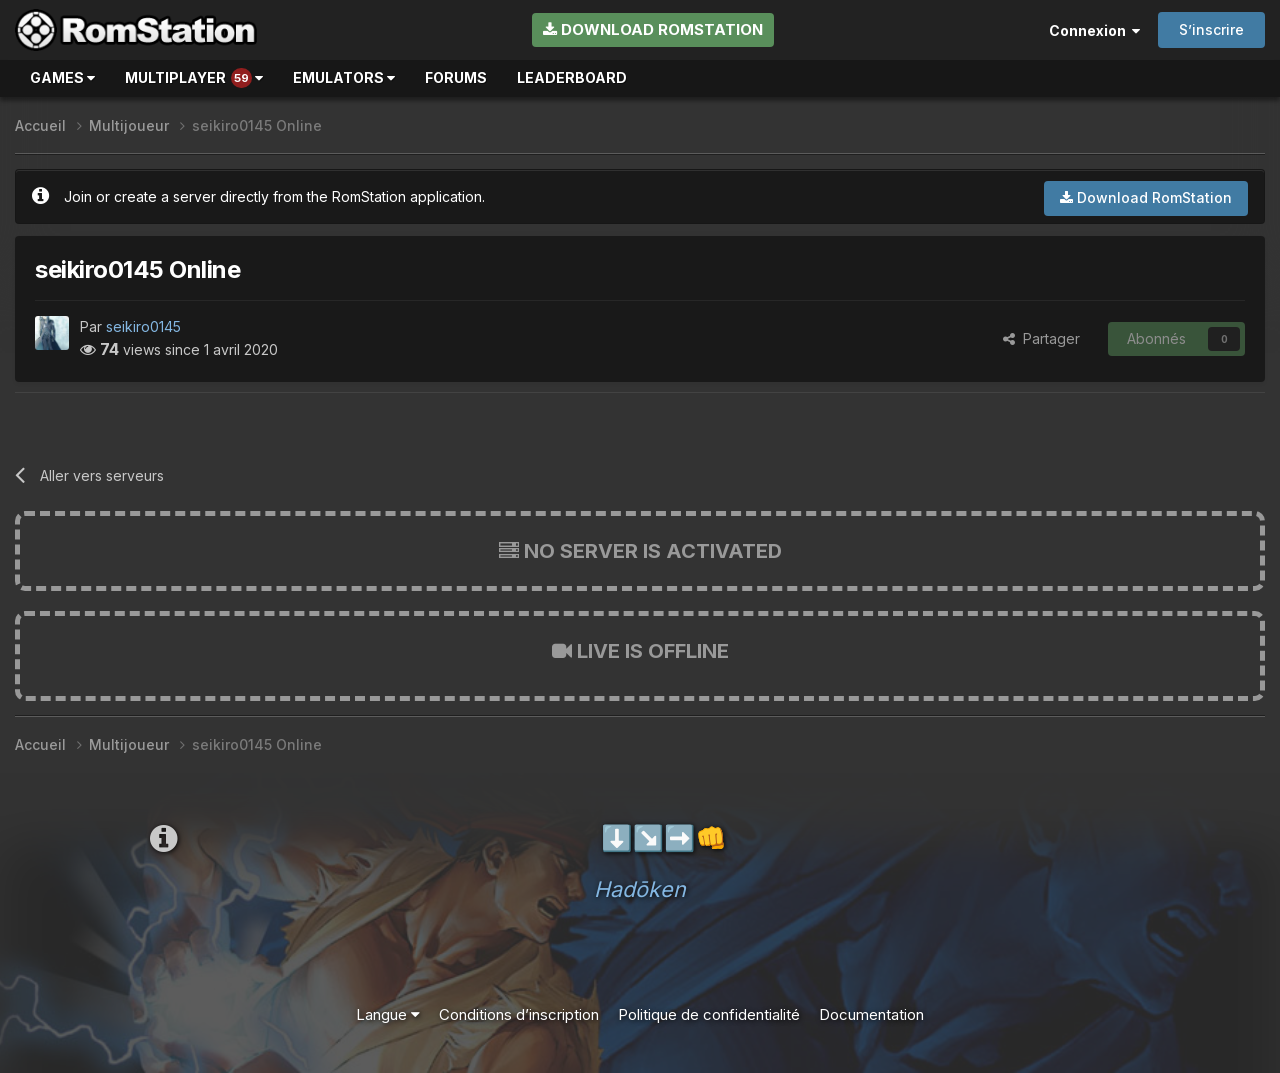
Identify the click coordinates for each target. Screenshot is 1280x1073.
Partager (1041, 338)
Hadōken (640, 889)
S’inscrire (1211, 29)
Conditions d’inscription (519, 1014)
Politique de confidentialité (709, 1014)
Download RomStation (653, 29)
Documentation (871, 1014)
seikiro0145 (143, 326)
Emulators (344, 77)
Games (62, 77)
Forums (456, 77)
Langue (388, 1014)
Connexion (1094, 30)
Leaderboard (572, 77)
